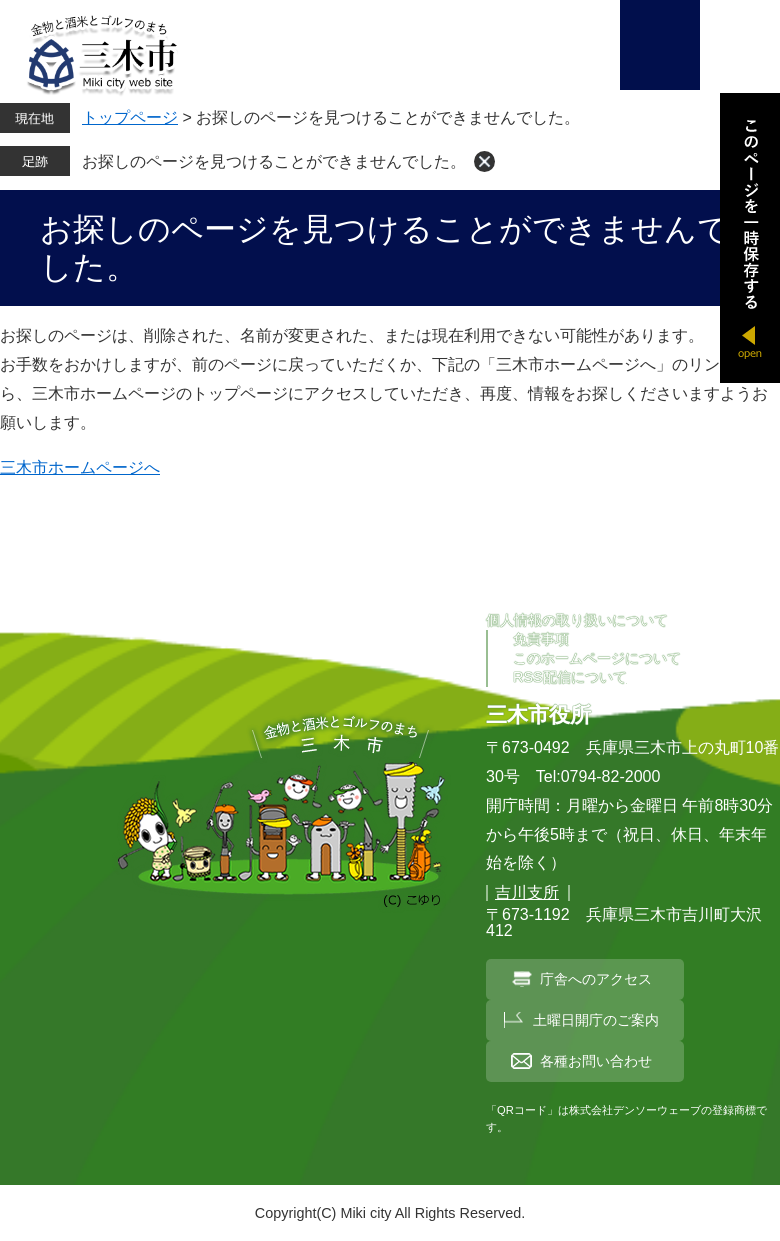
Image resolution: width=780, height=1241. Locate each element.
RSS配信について (570, 677)
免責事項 (541, 639)
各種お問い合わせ (596, 1061)
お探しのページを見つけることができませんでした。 (274, 161)
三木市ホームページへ (80, 467)
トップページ (130, 117)
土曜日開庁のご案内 (596, 1020)
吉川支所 (527, 892)
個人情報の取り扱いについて (577, 620)
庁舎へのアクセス (596, 979)
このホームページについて (597, 658)
